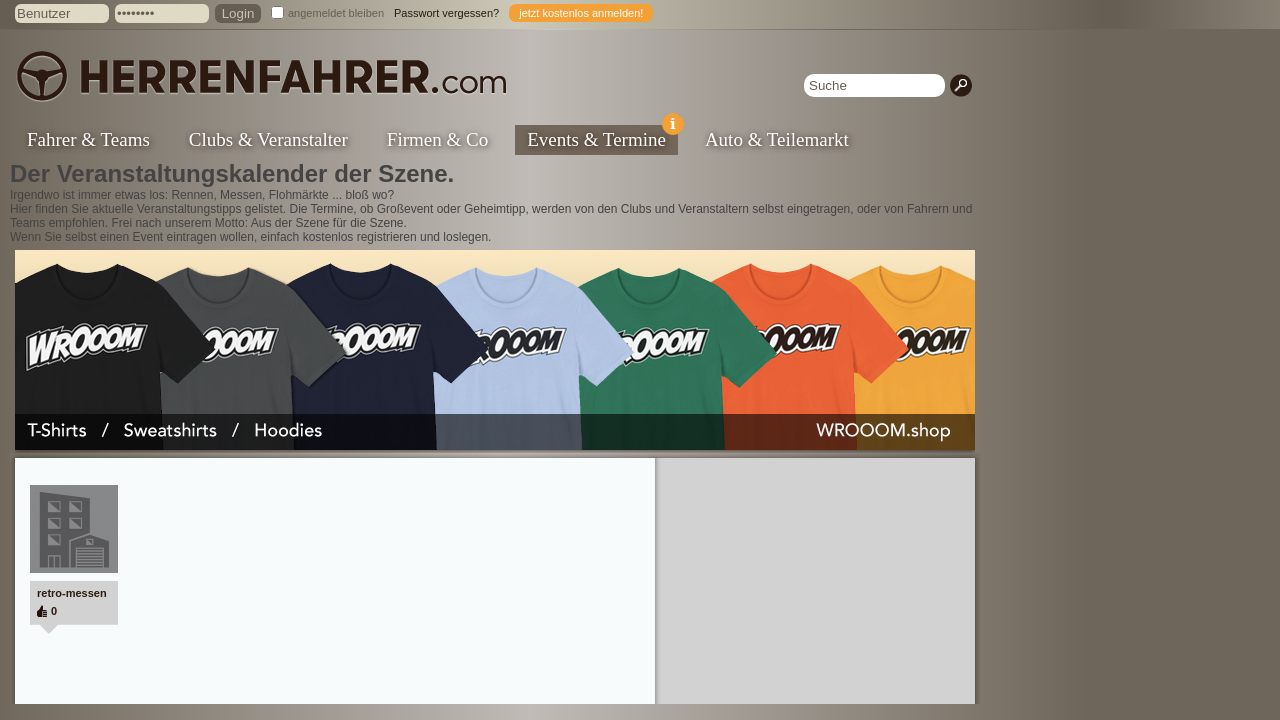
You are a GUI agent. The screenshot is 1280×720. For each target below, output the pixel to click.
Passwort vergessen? (446, 13)
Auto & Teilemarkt (777, 139)
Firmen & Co (437, 139)
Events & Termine (602, 137)
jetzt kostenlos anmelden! (581, 13)
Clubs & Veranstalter (268, 139)
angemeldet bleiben (336, 13)
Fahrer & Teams (88, 139)
